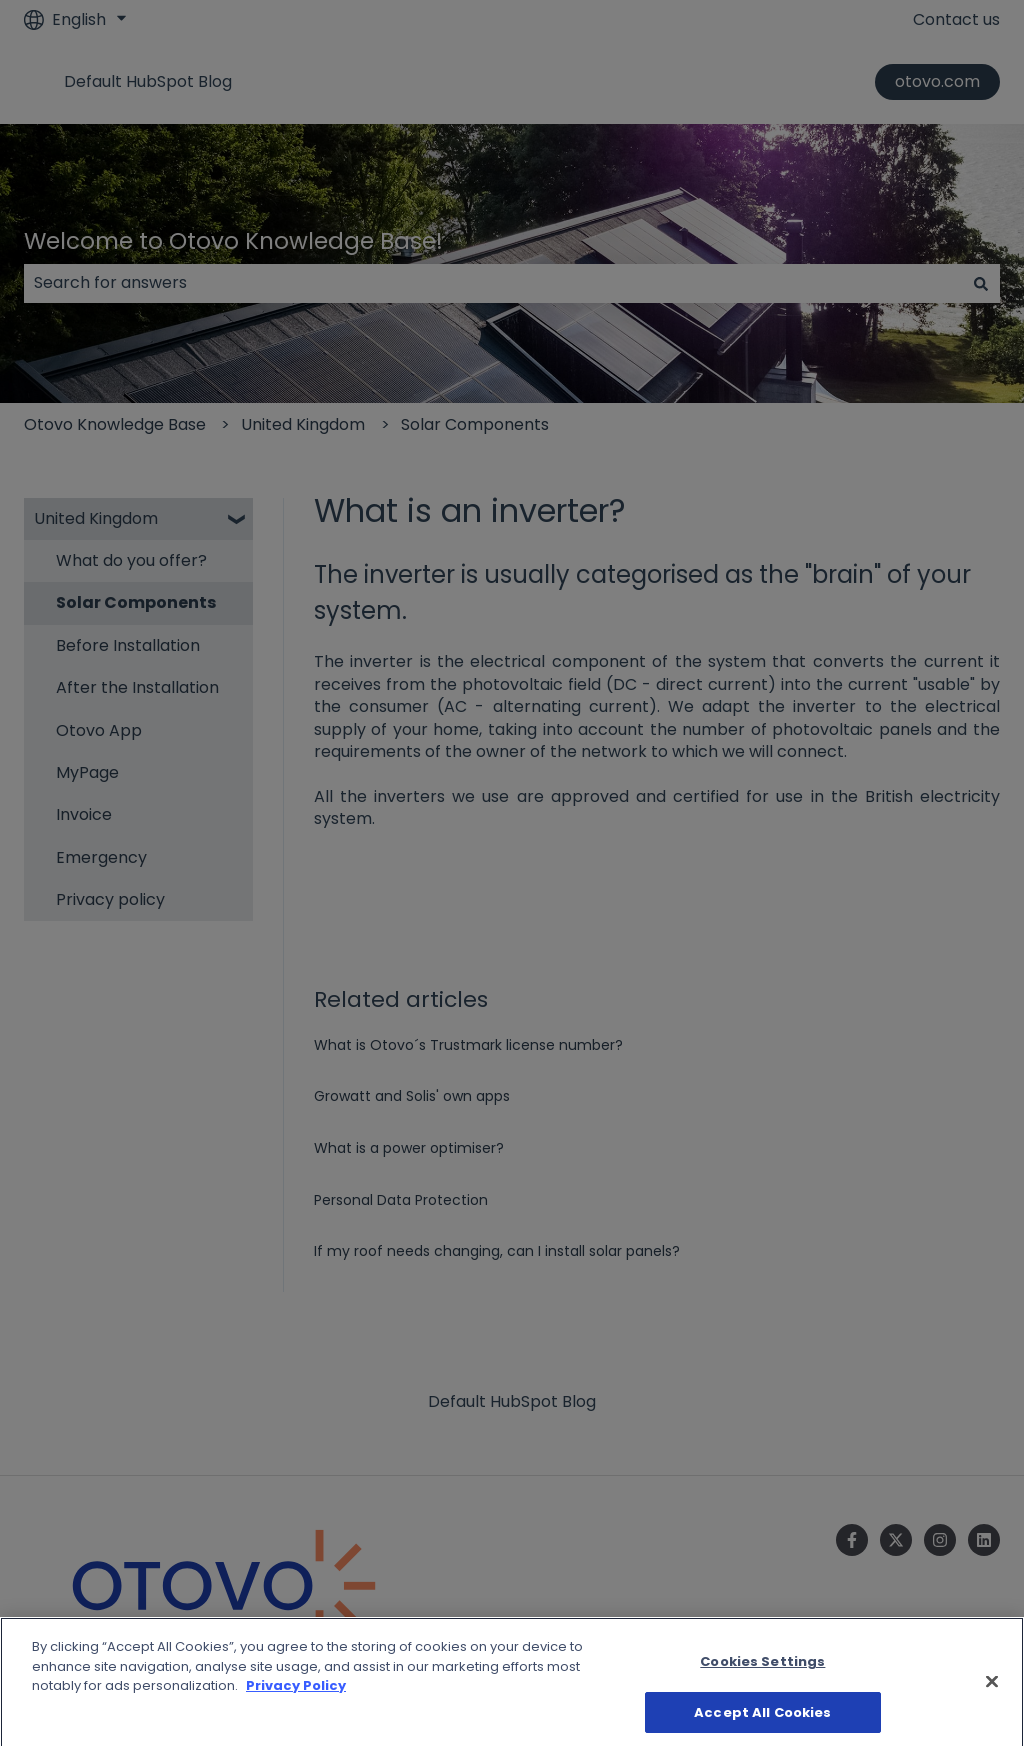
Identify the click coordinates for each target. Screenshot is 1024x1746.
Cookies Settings (762, 1677)
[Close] (992, 1697)
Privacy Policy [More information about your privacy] (296, 1701)
